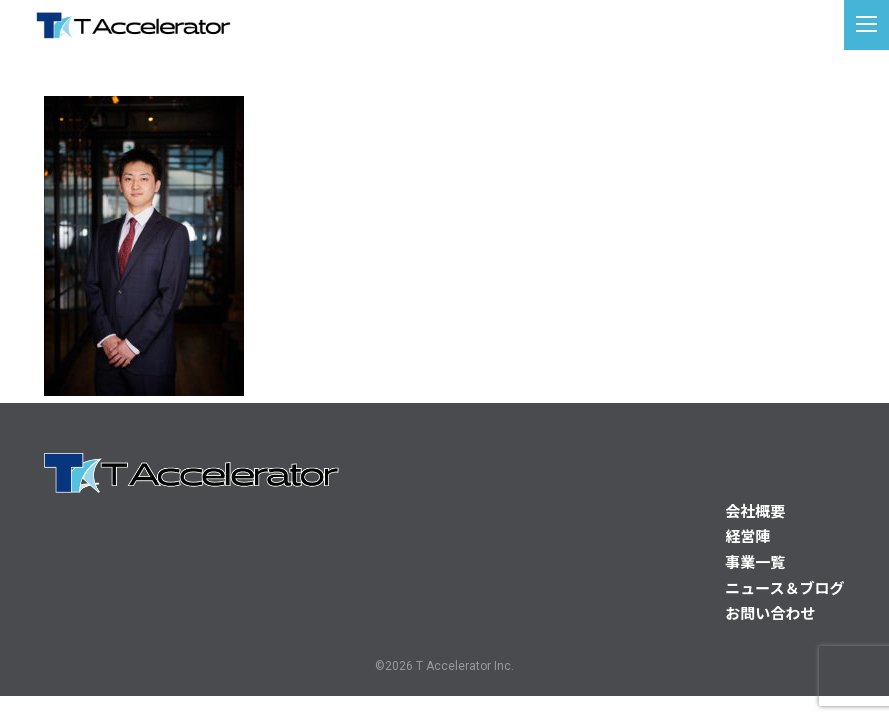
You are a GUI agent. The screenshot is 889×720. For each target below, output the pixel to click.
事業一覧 (755, 563)
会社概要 (755, 512)
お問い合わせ (770, 614)
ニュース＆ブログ (784, 589)
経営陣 (747, 537)
